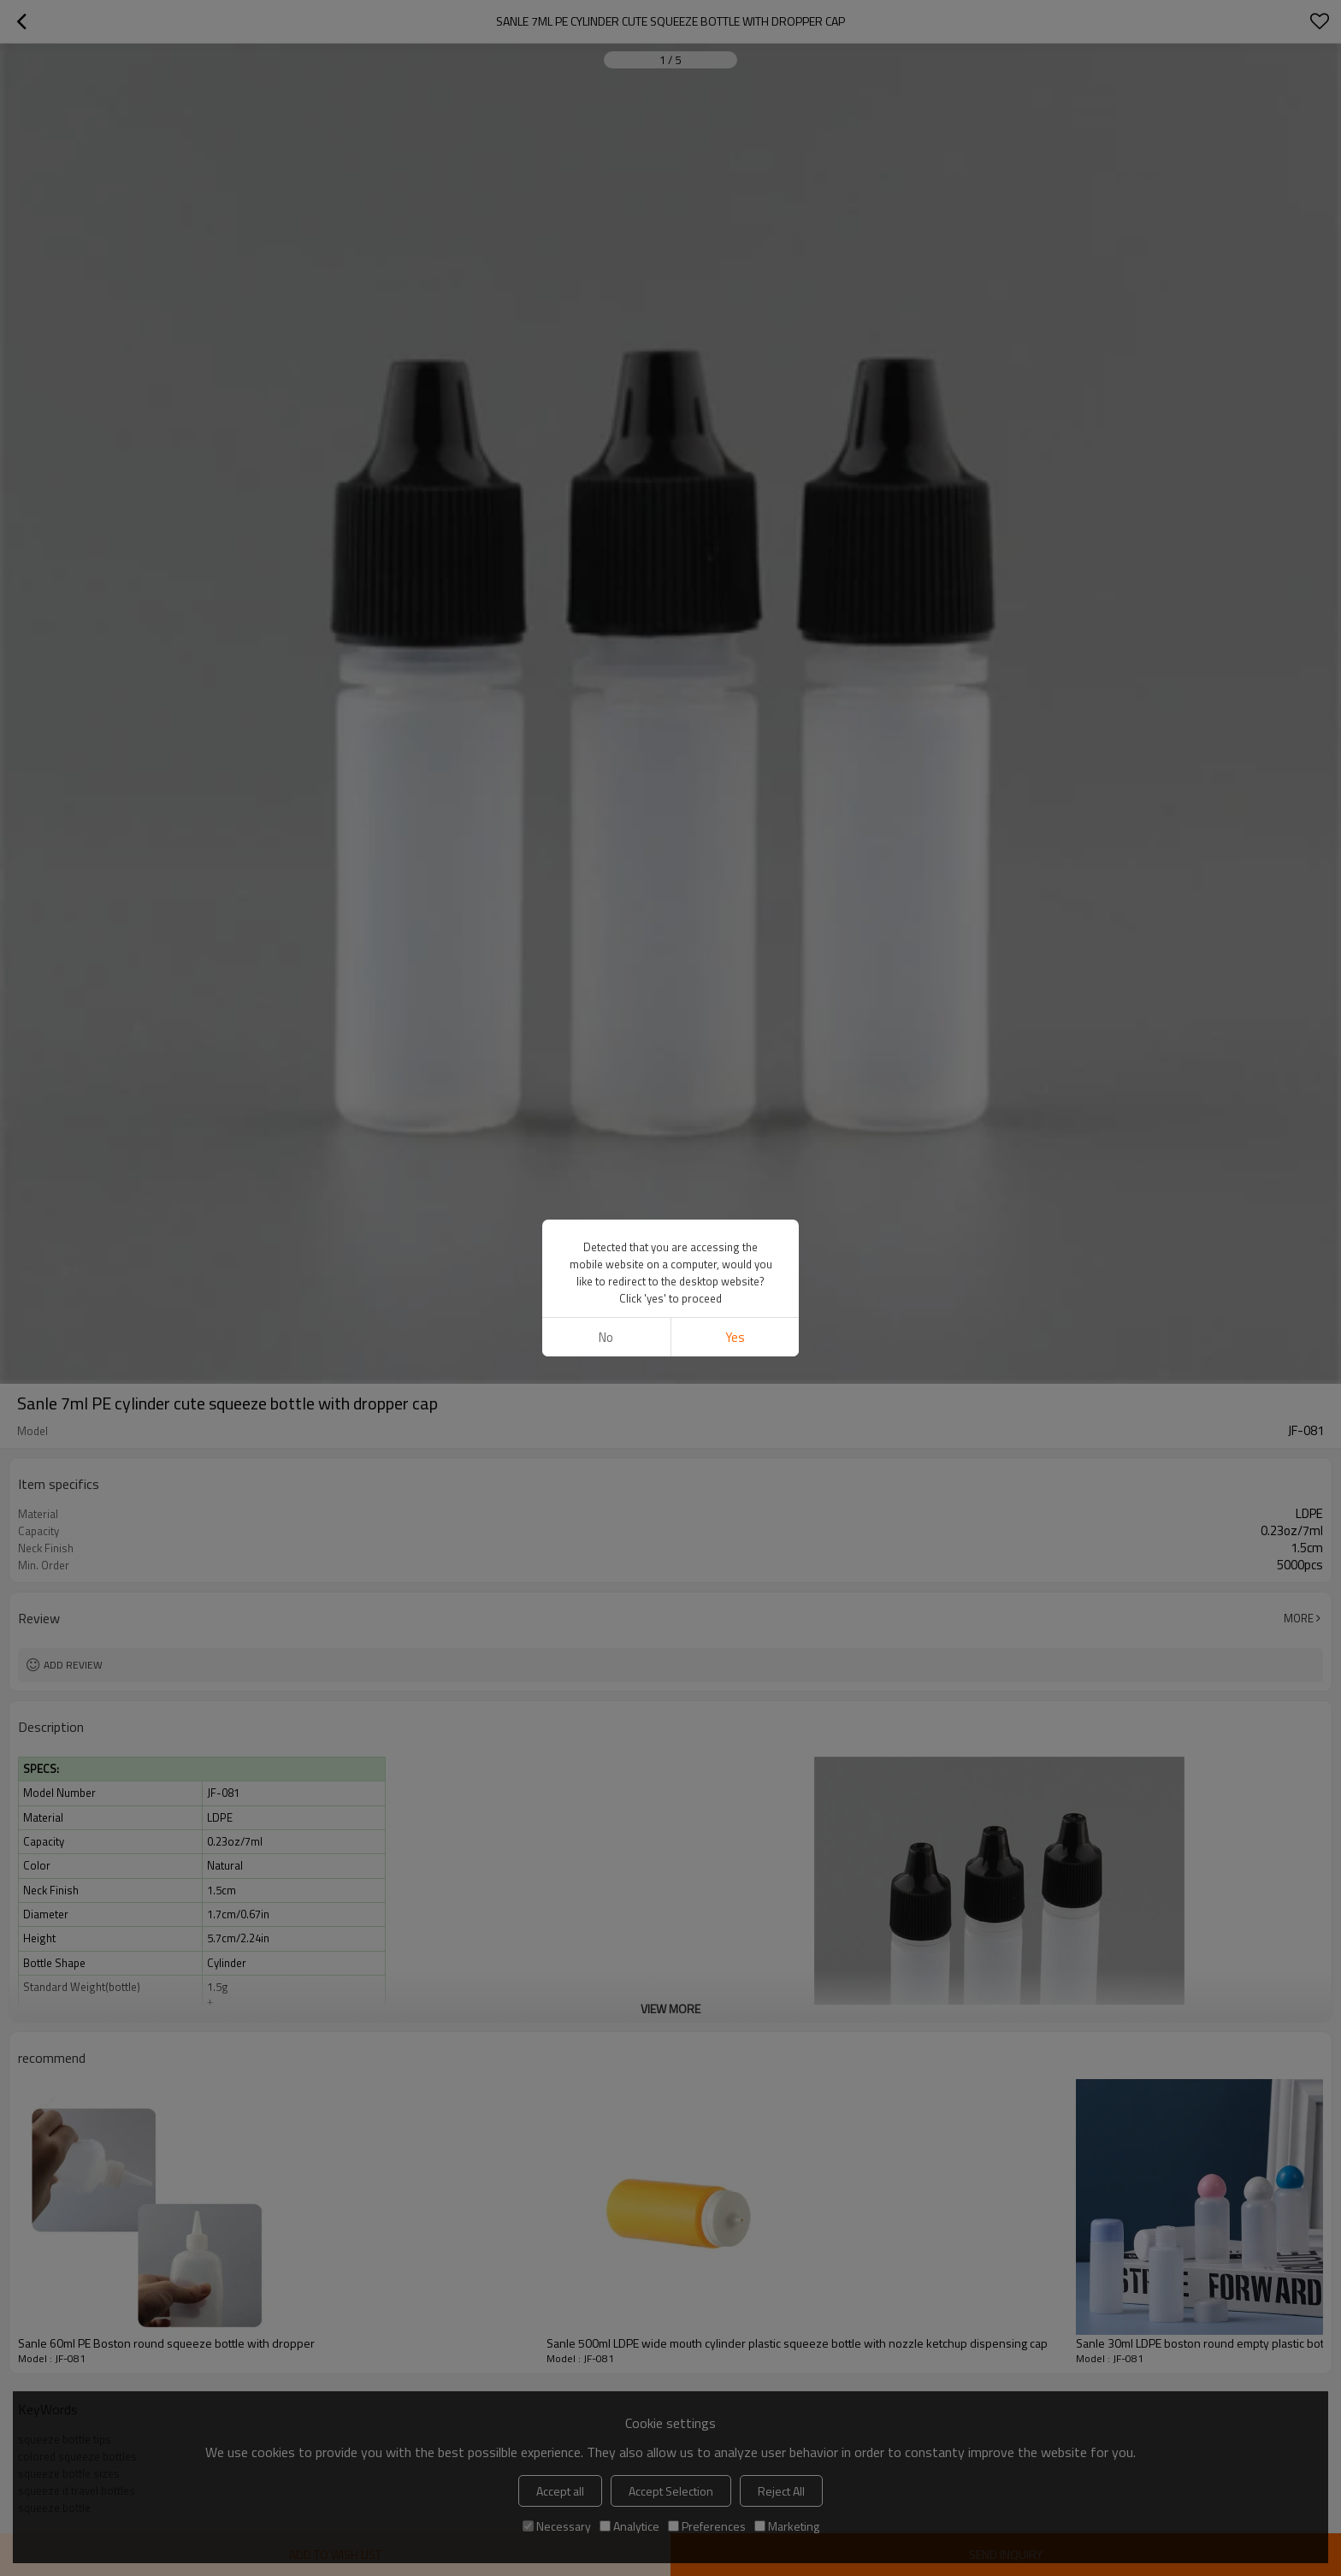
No (606, 722)
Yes (735, 722)
